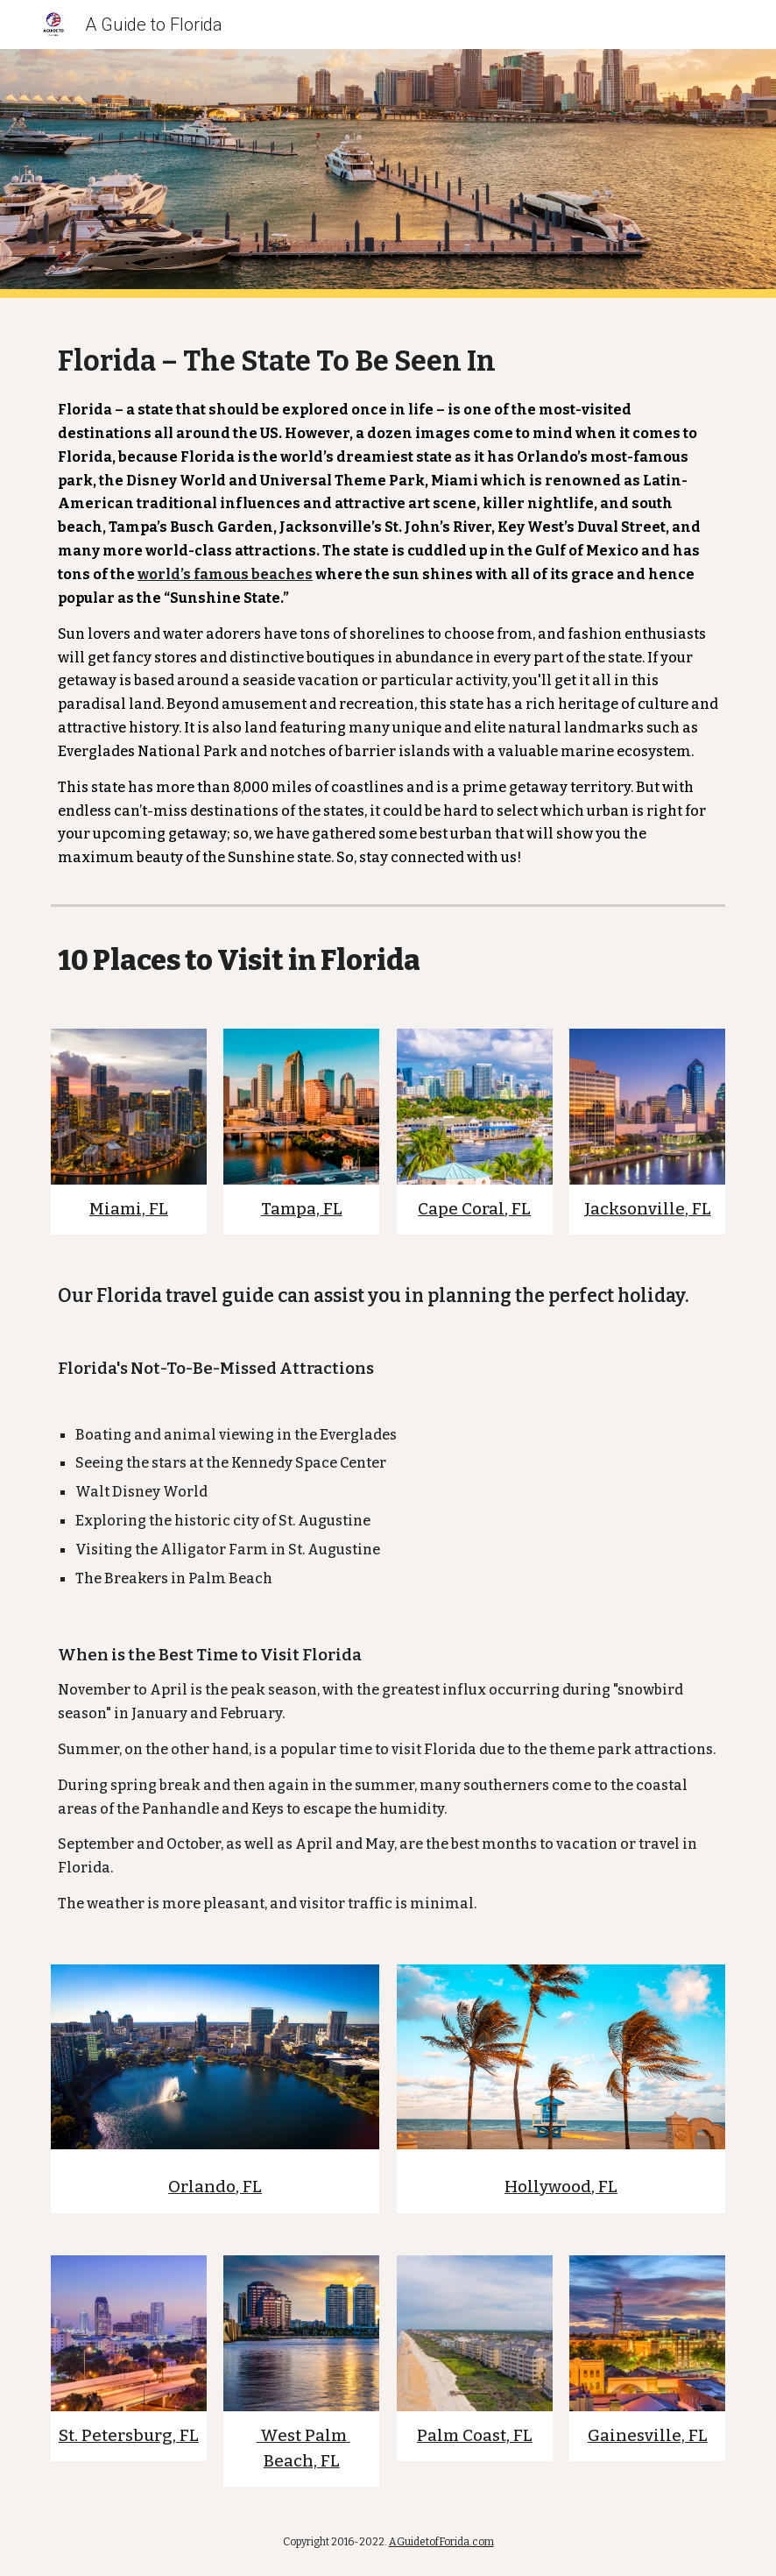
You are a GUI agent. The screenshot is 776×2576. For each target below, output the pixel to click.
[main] (388, 597)
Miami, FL (128, 1209)
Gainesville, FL (648, 2435)
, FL (517, 1209)
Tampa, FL (301, 1209)
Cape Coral (461, 1209)
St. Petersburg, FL (129, 2435)
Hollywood (547, 2187)
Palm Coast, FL (475, 2435)
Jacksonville (634, 1209)
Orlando (202, 2187)
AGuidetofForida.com (441, 2542)
